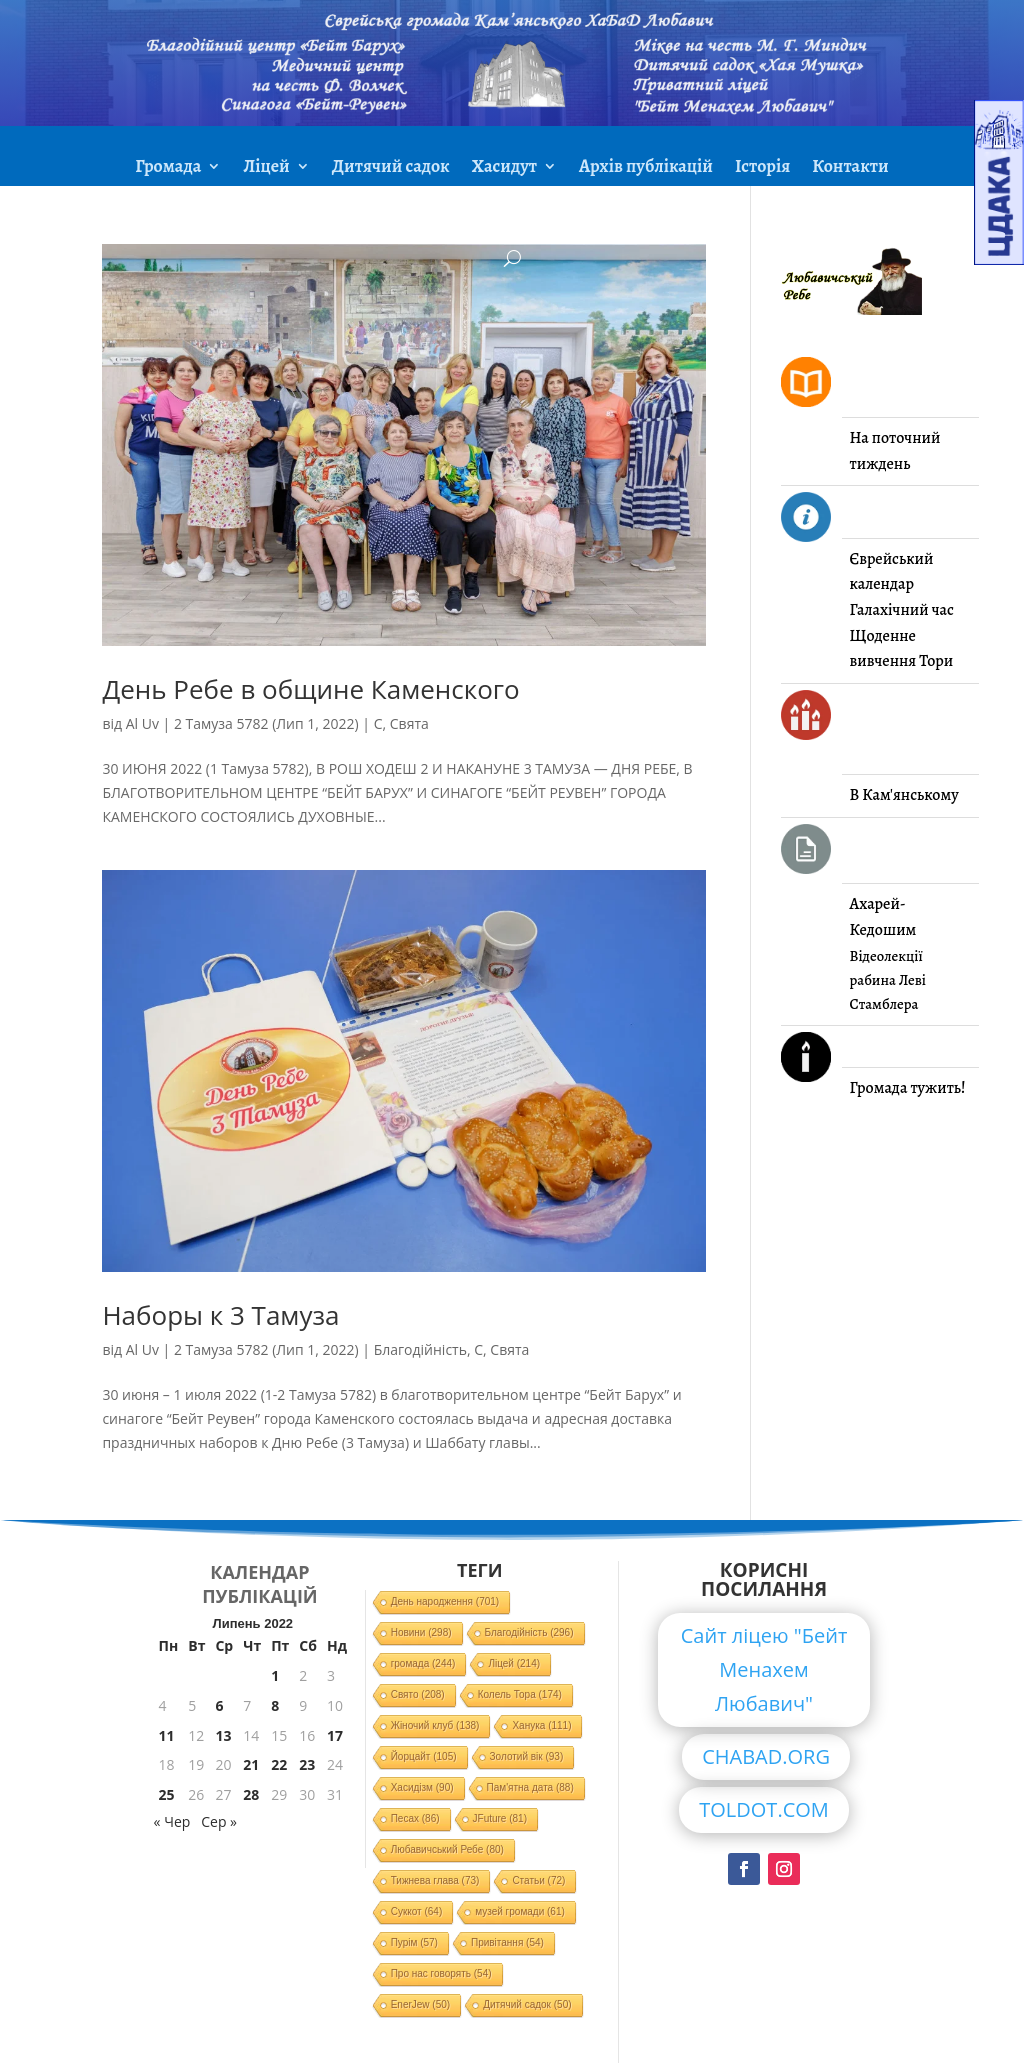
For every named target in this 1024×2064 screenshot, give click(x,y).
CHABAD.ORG (766, 1756)
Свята (409, 723)
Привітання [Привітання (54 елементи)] (507, 1942)
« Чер (172, 1821)
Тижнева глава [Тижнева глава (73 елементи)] (435, 1880)
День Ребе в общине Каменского (310, 689)
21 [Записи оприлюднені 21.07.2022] (251, 1764)
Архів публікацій (646, 168)
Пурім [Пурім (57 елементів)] (414, 1942)
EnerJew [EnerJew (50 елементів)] (420, 2004)
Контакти (850, 168)
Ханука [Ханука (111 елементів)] (541, 1725)
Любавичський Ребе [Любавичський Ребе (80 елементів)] (447, 1849)
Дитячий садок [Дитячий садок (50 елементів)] (527, 2004)
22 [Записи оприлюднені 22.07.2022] (279, 1764)
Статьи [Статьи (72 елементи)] (538, 1880)
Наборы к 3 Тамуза (220, 1315)
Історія (762, 168)
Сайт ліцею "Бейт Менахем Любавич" (764, 1669)
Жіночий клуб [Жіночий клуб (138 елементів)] (435, 1725)
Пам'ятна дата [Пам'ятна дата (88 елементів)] (530, 1787)
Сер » (219, 1821)
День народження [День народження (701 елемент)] (445, 1601)
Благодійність (420, 1349)
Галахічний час (902, 610)
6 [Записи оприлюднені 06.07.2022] (219, 1705)
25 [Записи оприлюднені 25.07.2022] (167, 1794)
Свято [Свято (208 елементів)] (418, 1694)
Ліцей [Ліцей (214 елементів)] (514, 1663)
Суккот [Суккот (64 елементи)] (417, 1911)
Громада (168, 168)
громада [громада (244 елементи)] (423, 1663)
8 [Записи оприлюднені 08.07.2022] (275, 1705)
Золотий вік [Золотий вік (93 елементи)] (527, 1756)
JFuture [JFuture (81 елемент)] (500, 1818)
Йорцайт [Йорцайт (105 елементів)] (424, 1756)
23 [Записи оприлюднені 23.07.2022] (307, 1764)
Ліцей (266, 168)
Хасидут (504, 168)
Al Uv (142, 723)
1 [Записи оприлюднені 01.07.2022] (275, 1675)
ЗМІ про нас (512, 216)
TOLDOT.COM (764, 1809)
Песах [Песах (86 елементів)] (415, 1818)
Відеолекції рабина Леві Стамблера (888, 980)
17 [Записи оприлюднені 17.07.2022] (335, 1735)
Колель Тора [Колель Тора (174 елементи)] (520, 1694)
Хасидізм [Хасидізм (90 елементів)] (422, 1787)
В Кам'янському (904, 795)
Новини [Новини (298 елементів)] (421, 1632)
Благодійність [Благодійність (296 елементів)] (529, 1632)
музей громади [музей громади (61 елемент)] (520, 1911)
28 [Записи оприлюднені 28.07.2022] (251, 1794)
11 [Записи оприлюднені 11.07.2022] (167, 1735)
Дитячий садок (391, 168)
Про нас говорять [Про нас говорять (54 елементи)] (441, 1973)
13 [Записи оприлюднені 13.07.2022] (223, 1735)
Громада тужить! (908, 1088)
